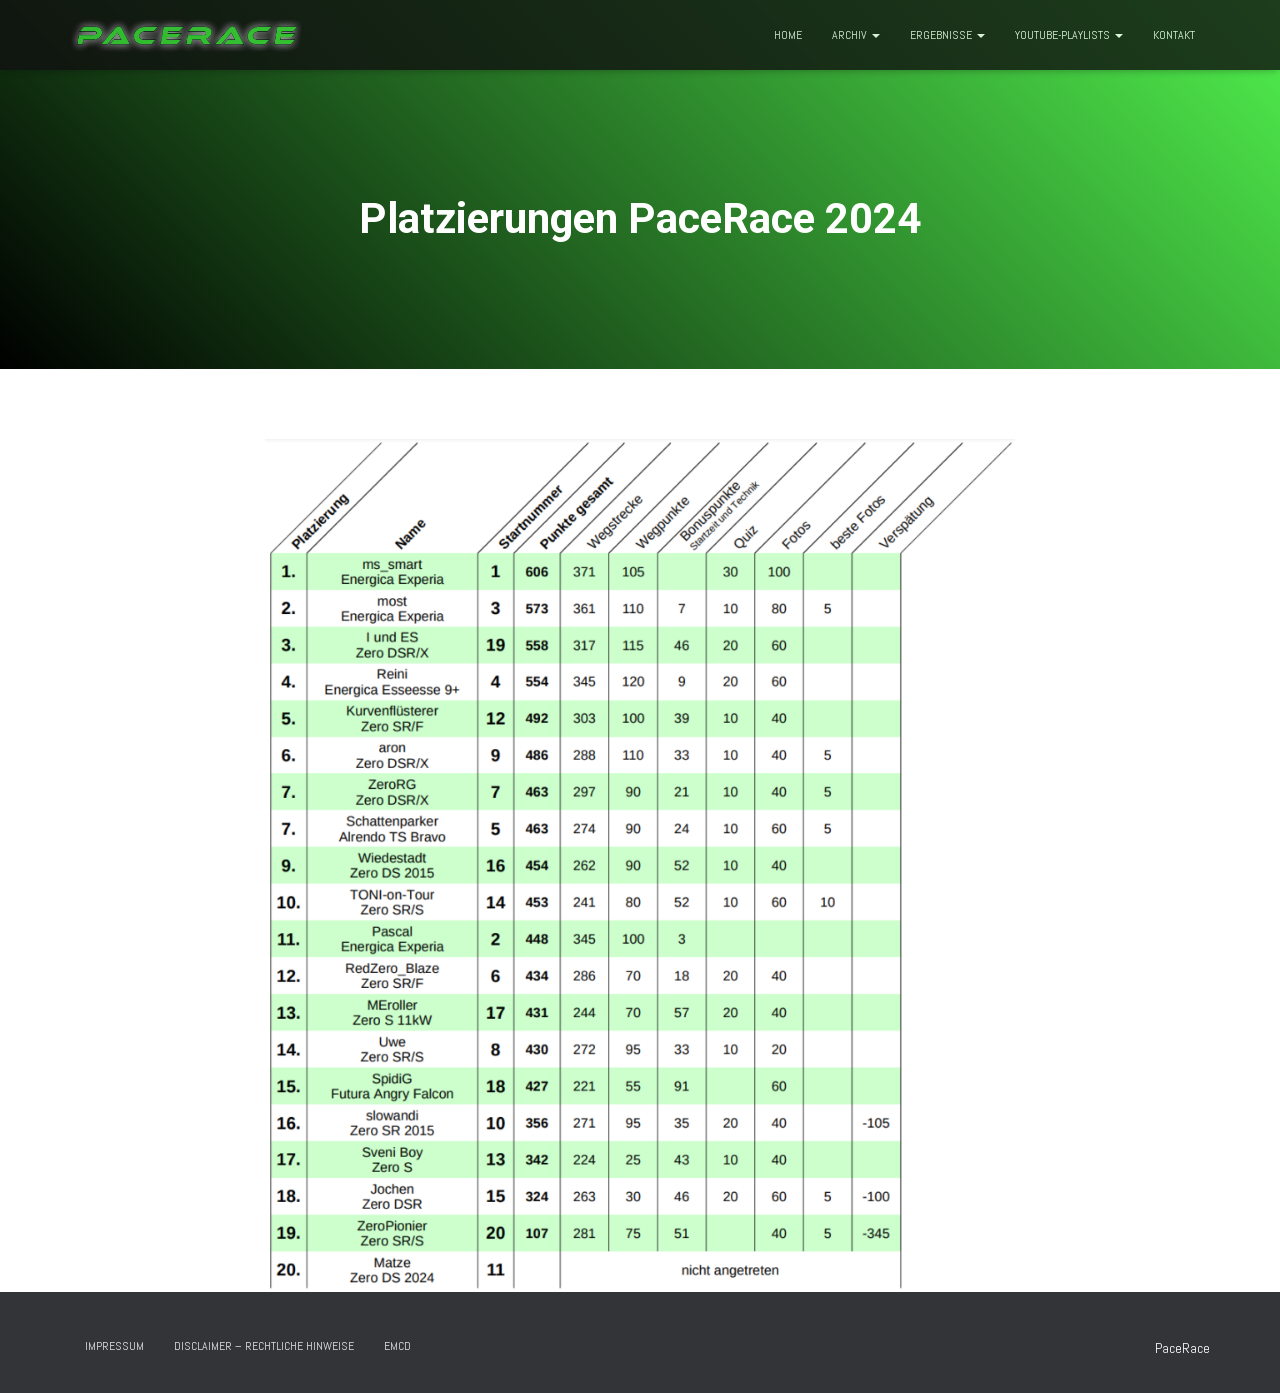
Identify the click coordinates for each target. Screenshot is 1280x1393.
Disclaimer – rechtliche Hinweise (264, 1346)
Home (788, 35)
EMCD (397, 1346)
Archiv (856, 35)
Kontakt (1174, 35)
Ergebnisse (947, 35)
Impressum (114, 1346)
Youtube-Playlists (1069, 35)
